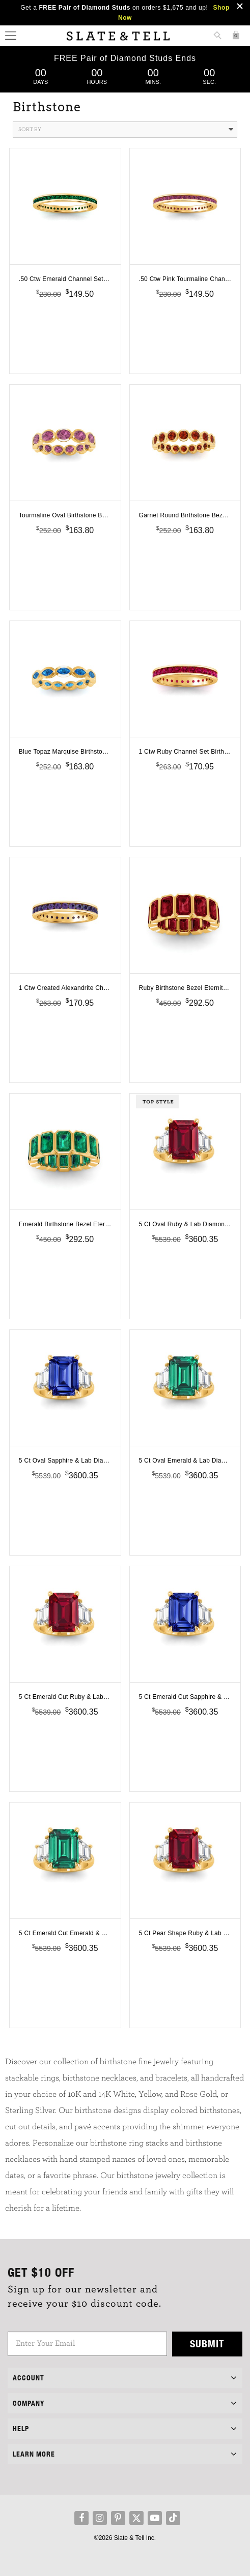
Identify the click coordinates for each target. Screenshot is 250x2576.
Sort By (125, 130)
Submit (207, 2343)
